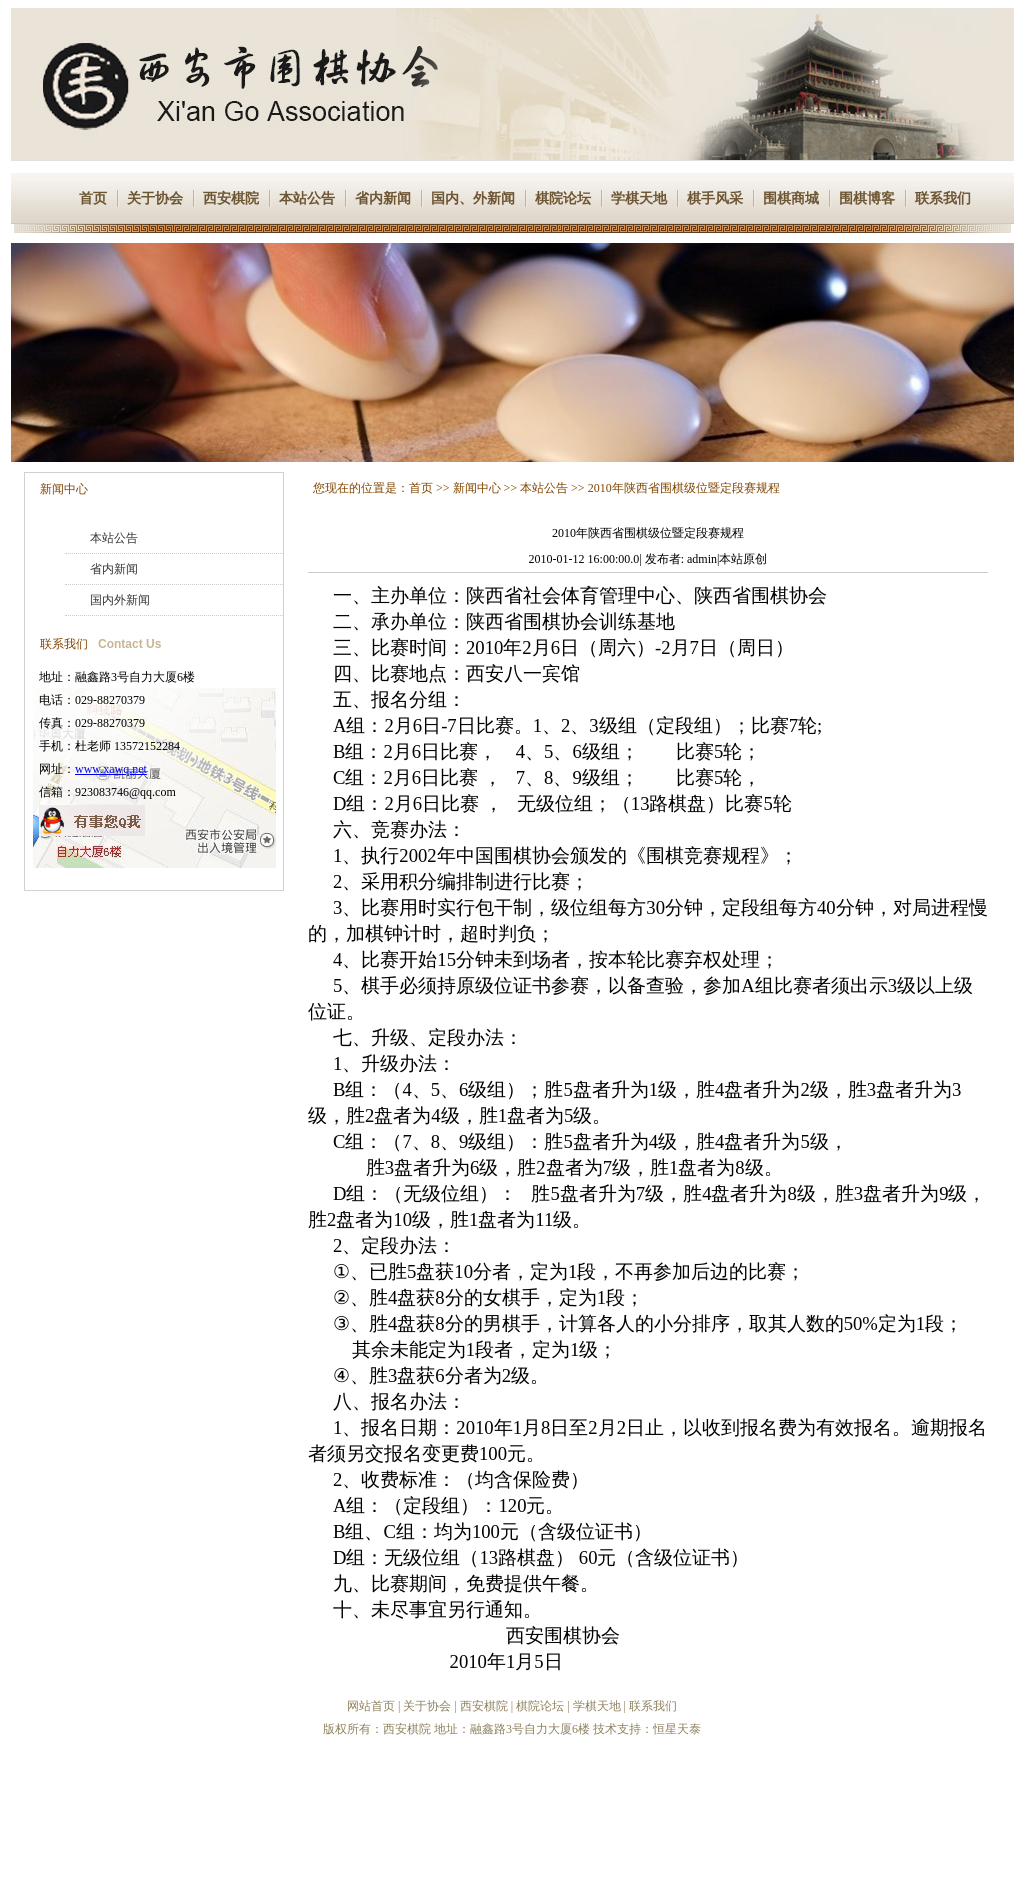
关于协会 (155, 198)
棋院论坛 (563, 198)
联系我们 (943, 198)
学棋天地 (639, 198)
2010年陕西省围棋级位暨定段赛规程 (684, 488)
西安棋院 (231, 198)
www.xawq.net (111, 769)
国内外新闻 (120, 600)
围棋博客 (867, 198)
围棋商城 (791, 198)
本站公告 (307, 198)
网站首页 (371, 1706)
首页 (93, 198)
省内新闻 (383, 198)
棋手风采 (715, 198)
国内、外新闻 (473, 198)
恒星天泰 (677, 1729)
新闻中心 (64, 489)
